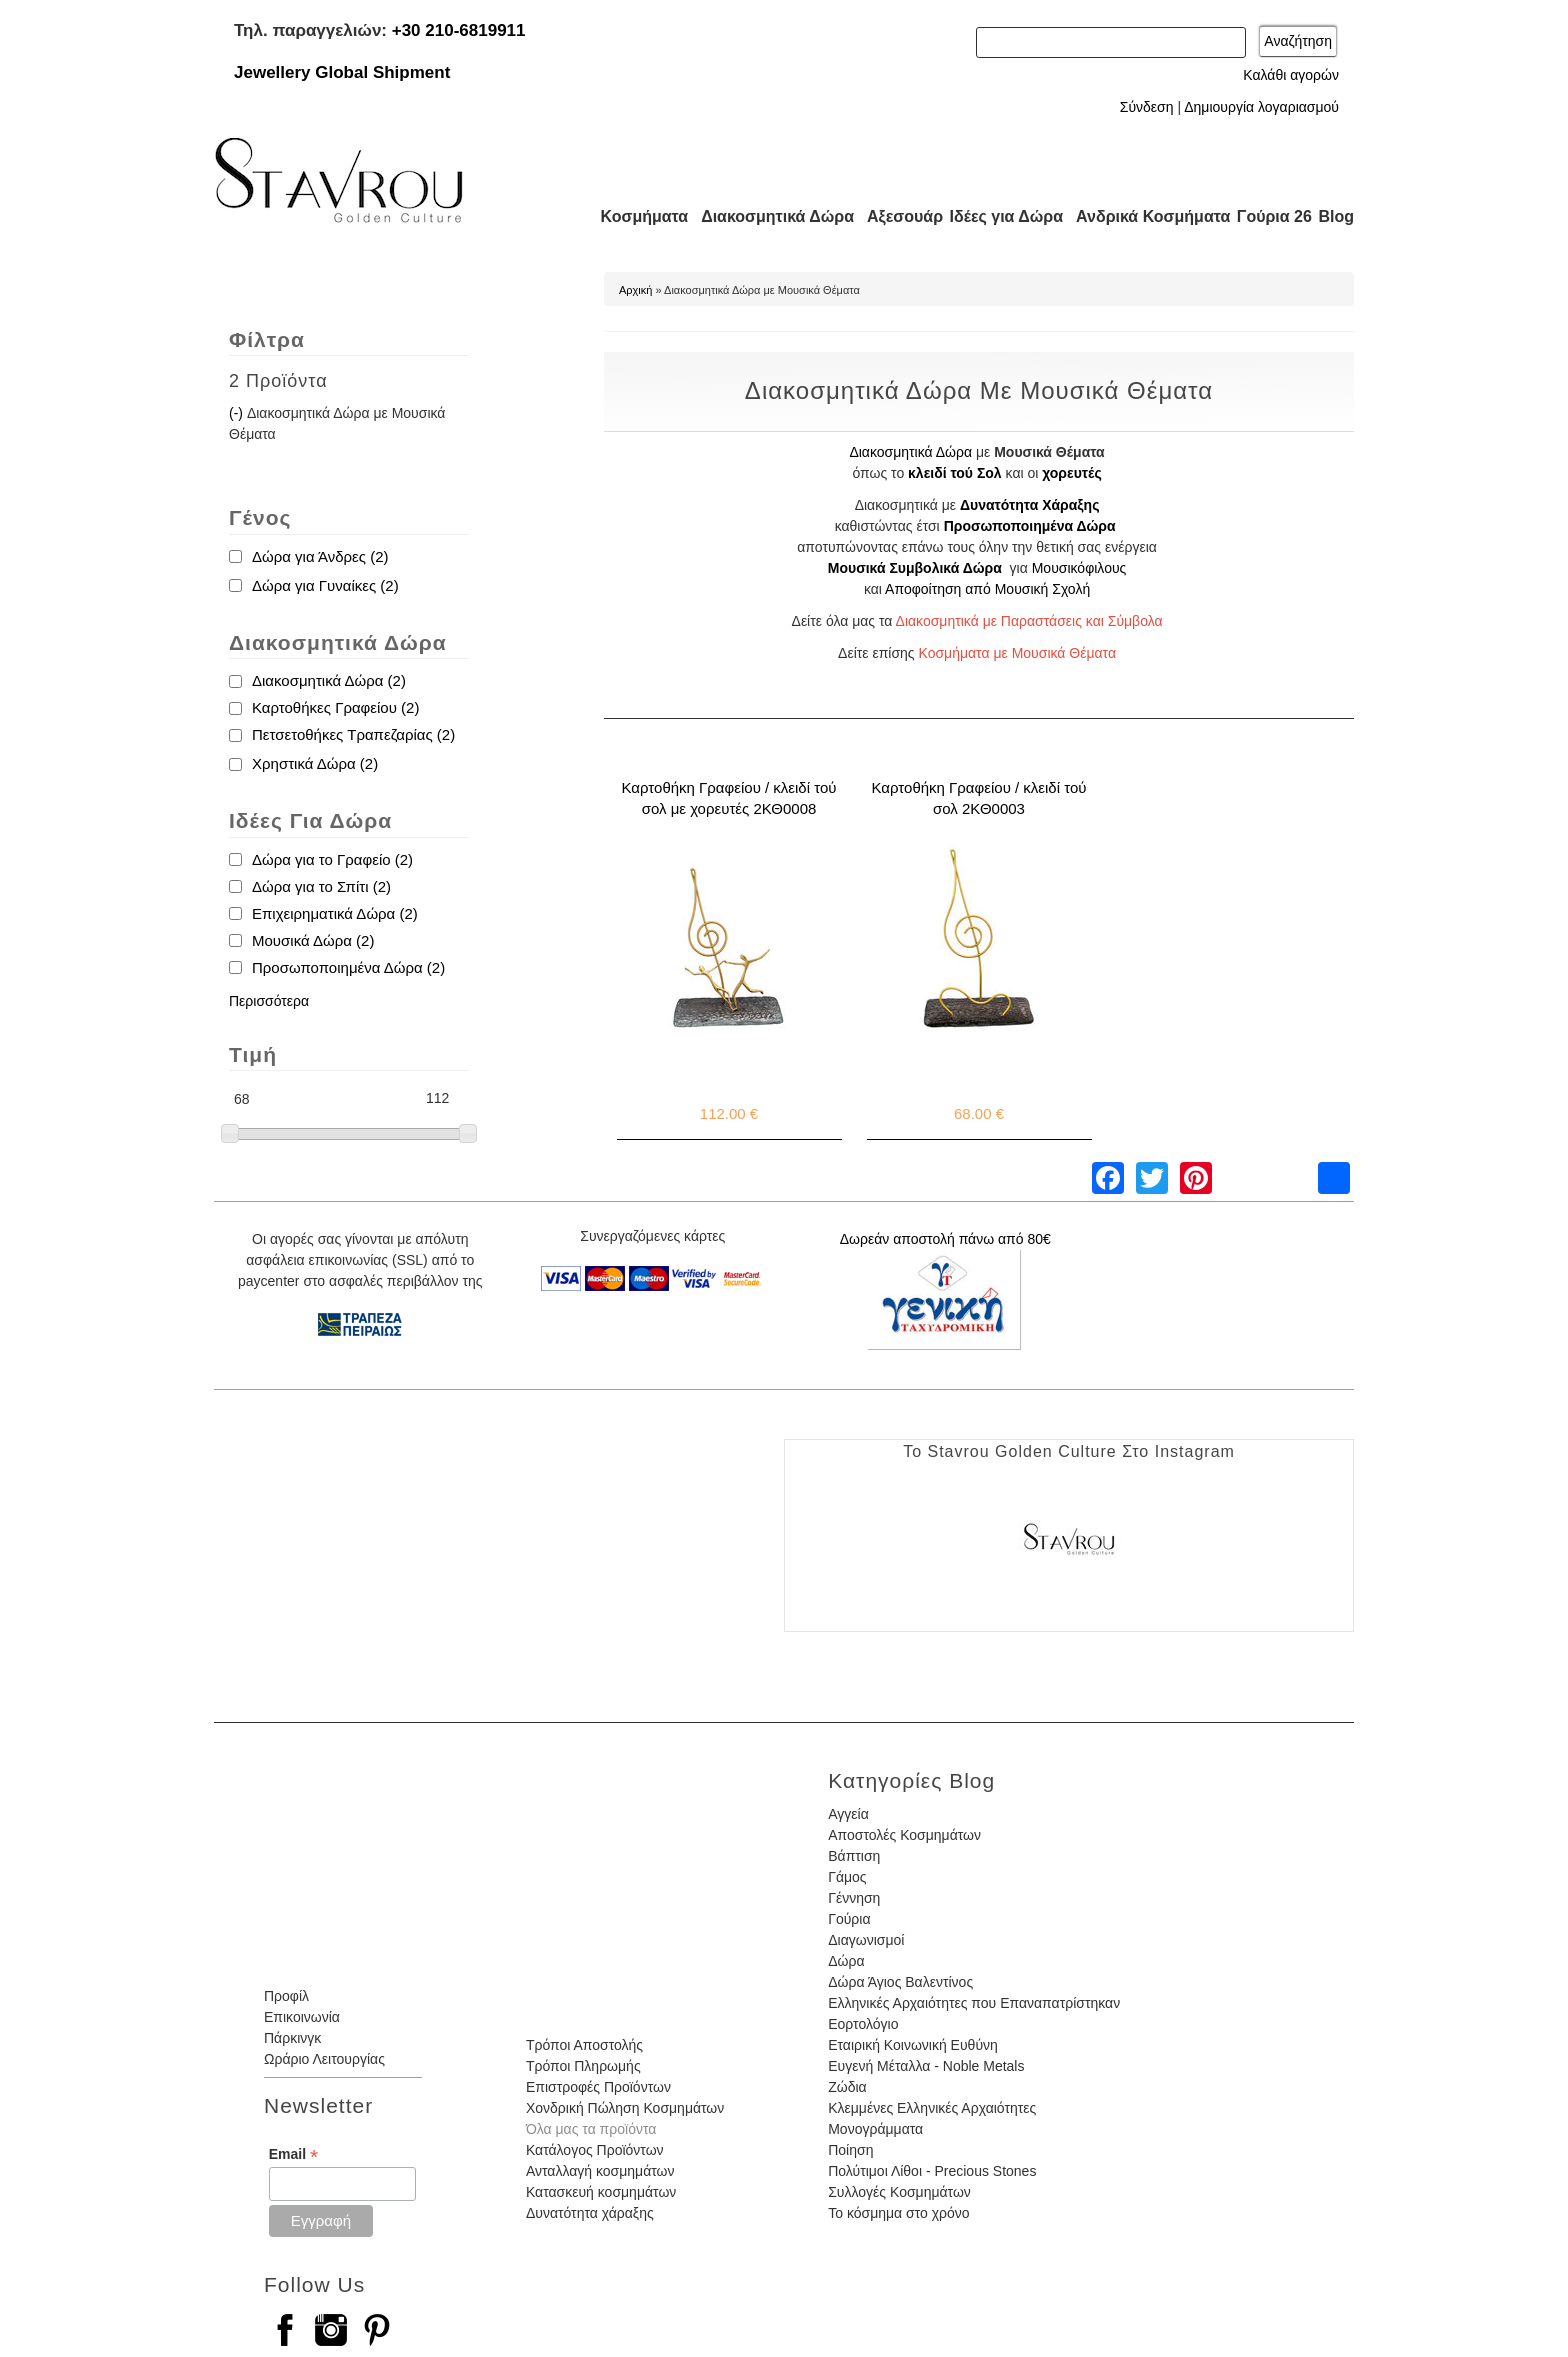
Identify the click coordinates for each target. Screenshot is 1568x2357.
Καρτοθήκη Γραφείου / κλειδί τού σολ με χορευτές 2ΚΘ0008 (729, 798)
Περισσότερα (269, 1001)
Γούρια (849, 1919)
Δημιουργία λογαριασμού (1261, 107)
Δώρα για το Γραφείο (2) (332, 859)
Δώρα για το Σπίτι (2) (321, 886)
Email (293, 2154)
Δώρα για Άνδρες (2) (320, 556)
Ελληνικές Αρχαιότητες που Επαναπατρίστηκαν (974, 2003)
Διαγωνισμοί (866, 1940)
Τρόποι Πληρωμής (583, 2066)
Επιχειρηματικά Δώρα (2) (335, 913)
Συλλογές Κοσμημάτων (899, 2192)
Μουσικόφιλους (1079, 568)
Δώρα (846, 1961)
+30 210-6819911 (459, 30)
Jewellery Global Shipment (342, 72)
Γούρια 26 (1269, 216)
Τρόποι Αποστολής (584, 2045)
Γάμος (847, 1877)
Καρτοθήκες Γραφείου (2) (335, 707)
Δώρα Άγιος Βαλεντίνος (900, 1982)
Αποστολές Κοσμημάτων (904, 1835)
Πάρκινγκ (292, 2038)
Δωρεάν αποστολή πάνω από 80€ (945, 1239)
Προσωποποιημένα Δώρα (1030, 526)
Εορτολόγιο (863, 2024)
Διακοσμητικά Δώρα (768, 216)
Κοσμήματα (638, 216)
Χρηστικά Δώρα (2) (315, 763)
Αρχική (635, 290)
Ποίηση (850, 2150)
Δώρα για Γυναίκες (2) (325, 585)
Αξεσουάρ (894, 216)
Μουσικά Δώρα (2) (313, 940)
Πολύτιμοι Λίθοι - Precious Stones (932, 2171)
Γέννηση (854, 1898)
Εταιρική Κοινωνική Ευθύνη (913, 2045)
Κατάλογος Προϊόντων (595, 2150)
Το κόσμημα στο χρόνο (898, 2213)
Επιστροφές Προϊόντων (598, 2087)
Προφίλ (286, 1996)
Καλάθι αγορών (1291, 75)
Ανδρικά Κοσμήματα (1144, 216)
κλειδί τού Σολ (955, 473)
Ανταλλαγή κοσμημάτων (600, 2171)
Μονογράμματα (875, 2129)
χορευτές (1071, 473)
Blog (1336, 216)
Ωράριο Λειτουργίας (324, 2059)
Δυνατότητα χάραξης (590, 2213)
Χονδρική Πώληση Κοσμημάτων (625, 2108)
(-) (238, 413)
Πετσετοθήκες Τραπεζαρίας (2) (353, 734)
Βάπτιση (854, 1856)
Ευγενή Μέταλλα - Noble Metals (926, 2066)
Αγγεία (848, 1814)
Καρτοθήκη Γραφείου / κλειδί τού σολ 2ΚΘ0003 (979, 798)
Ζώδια (847, 2087)
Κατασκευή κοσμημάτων (601, 2192)
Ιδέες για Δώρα (1000, 216)
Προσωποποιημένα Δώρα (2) (348, 967)
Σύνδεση (1147, 107)
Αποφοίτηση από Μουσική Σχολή (987, 589)
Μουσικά (857, 568)
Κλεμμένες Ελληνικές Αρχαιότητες (932, 2108)
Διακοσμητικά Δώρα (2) (329, 680)
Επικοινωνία (302, 2017)
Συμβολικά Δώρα (945, 568)
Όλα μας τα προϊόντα (591, 2129)
